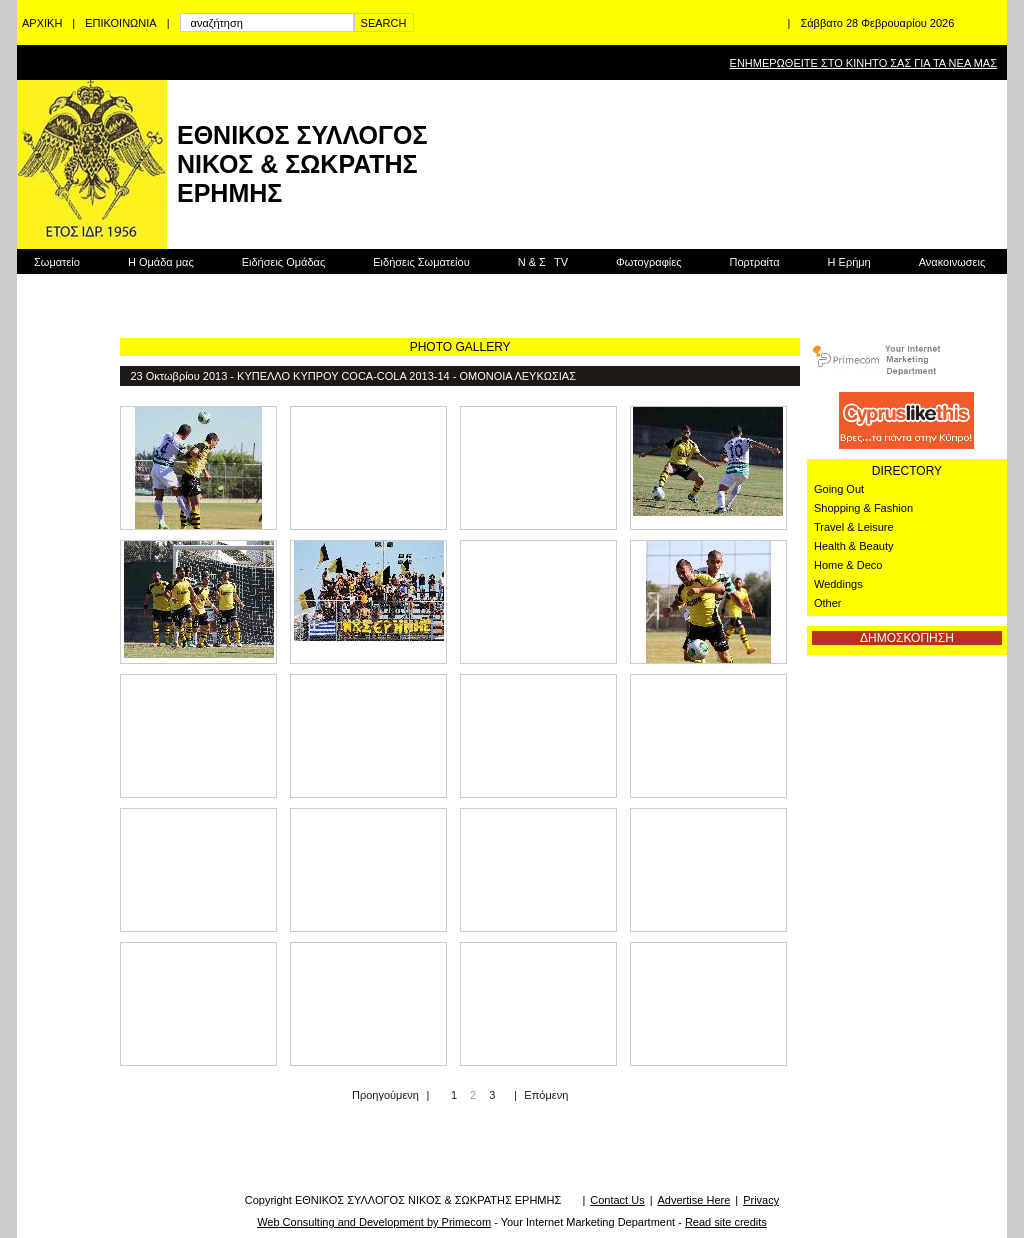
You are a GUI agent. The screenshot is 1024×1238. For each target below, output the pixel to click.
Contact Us (617, 1200)
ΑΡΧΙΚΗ (42, 23)
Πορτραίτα (754, 262)
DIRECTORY (907, 471)
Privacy (761, 1200)
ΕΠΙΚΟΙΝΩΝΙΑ (120, 23)
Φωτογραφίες (648, 262)
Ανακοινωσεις (952, 262)
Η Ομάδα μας (161, 262)
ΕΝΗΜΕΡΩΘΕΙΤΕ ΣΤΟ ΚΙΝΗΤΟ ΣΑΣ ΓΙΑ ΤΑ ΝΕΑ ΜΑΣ (863, 63)
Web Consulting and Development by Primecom (374, 1222)
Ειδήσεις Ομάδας (284, 262)
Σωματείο (57, 262)
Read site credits (726, 1222)
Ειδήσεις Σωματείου (421, 262)
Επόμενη (546, 1095)
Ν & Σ (543, 262)
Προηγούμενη (385, 1095)
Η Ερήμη (849, 262)
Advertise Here (694, 1200)
